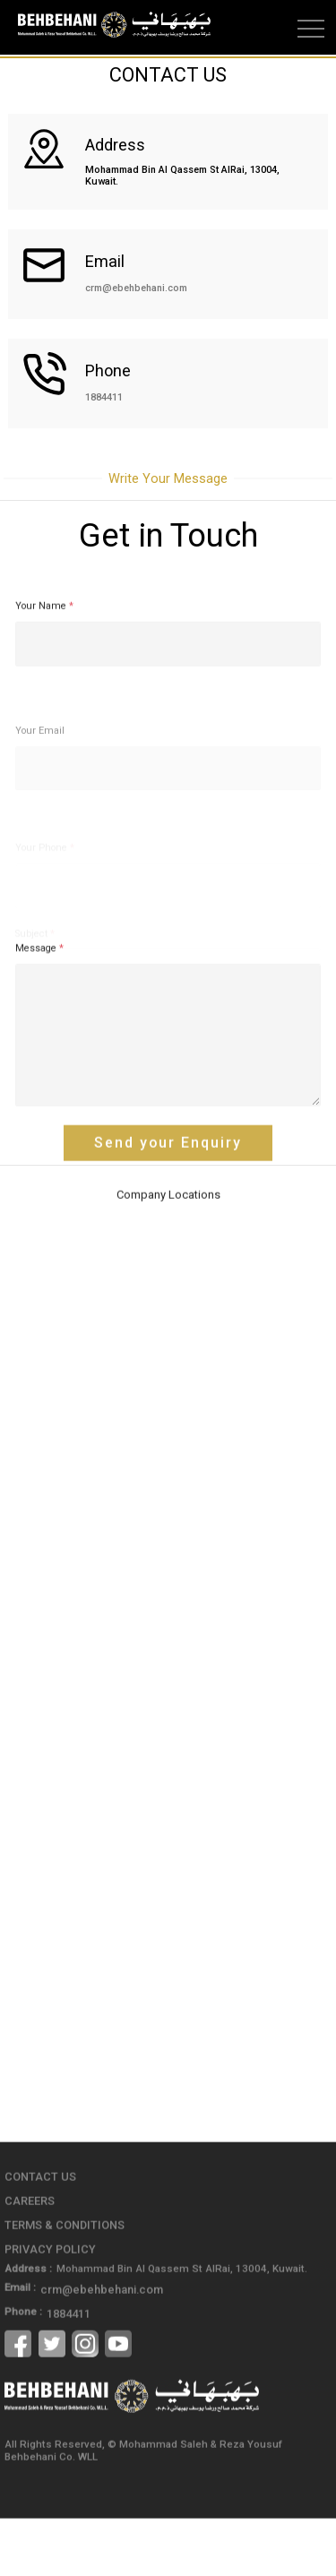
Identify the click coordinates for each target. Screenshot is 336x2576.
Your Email (40, 766)
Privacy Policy (46, 2293)
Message (39, 1000)
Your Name (44, 658)
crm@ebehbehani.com (136, 288)
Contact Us (36, 2224)
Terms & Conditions (58, 2270)
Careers (27, 2248)
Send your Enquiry (168, 1194)
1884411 (104, 397)
